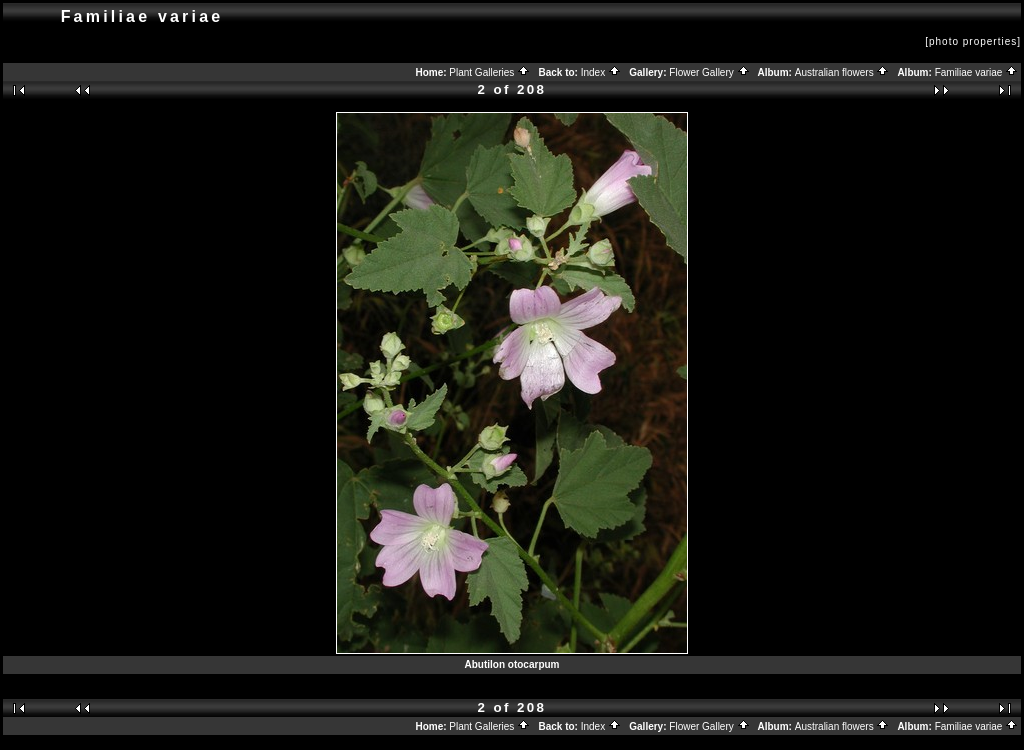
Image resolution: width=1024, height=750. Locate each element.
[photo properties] (973, 41)
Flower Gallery (709, 72)
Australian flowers (842, 72)
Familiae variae (977, 72)
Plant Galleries (489, 72)
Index (601, 72)
